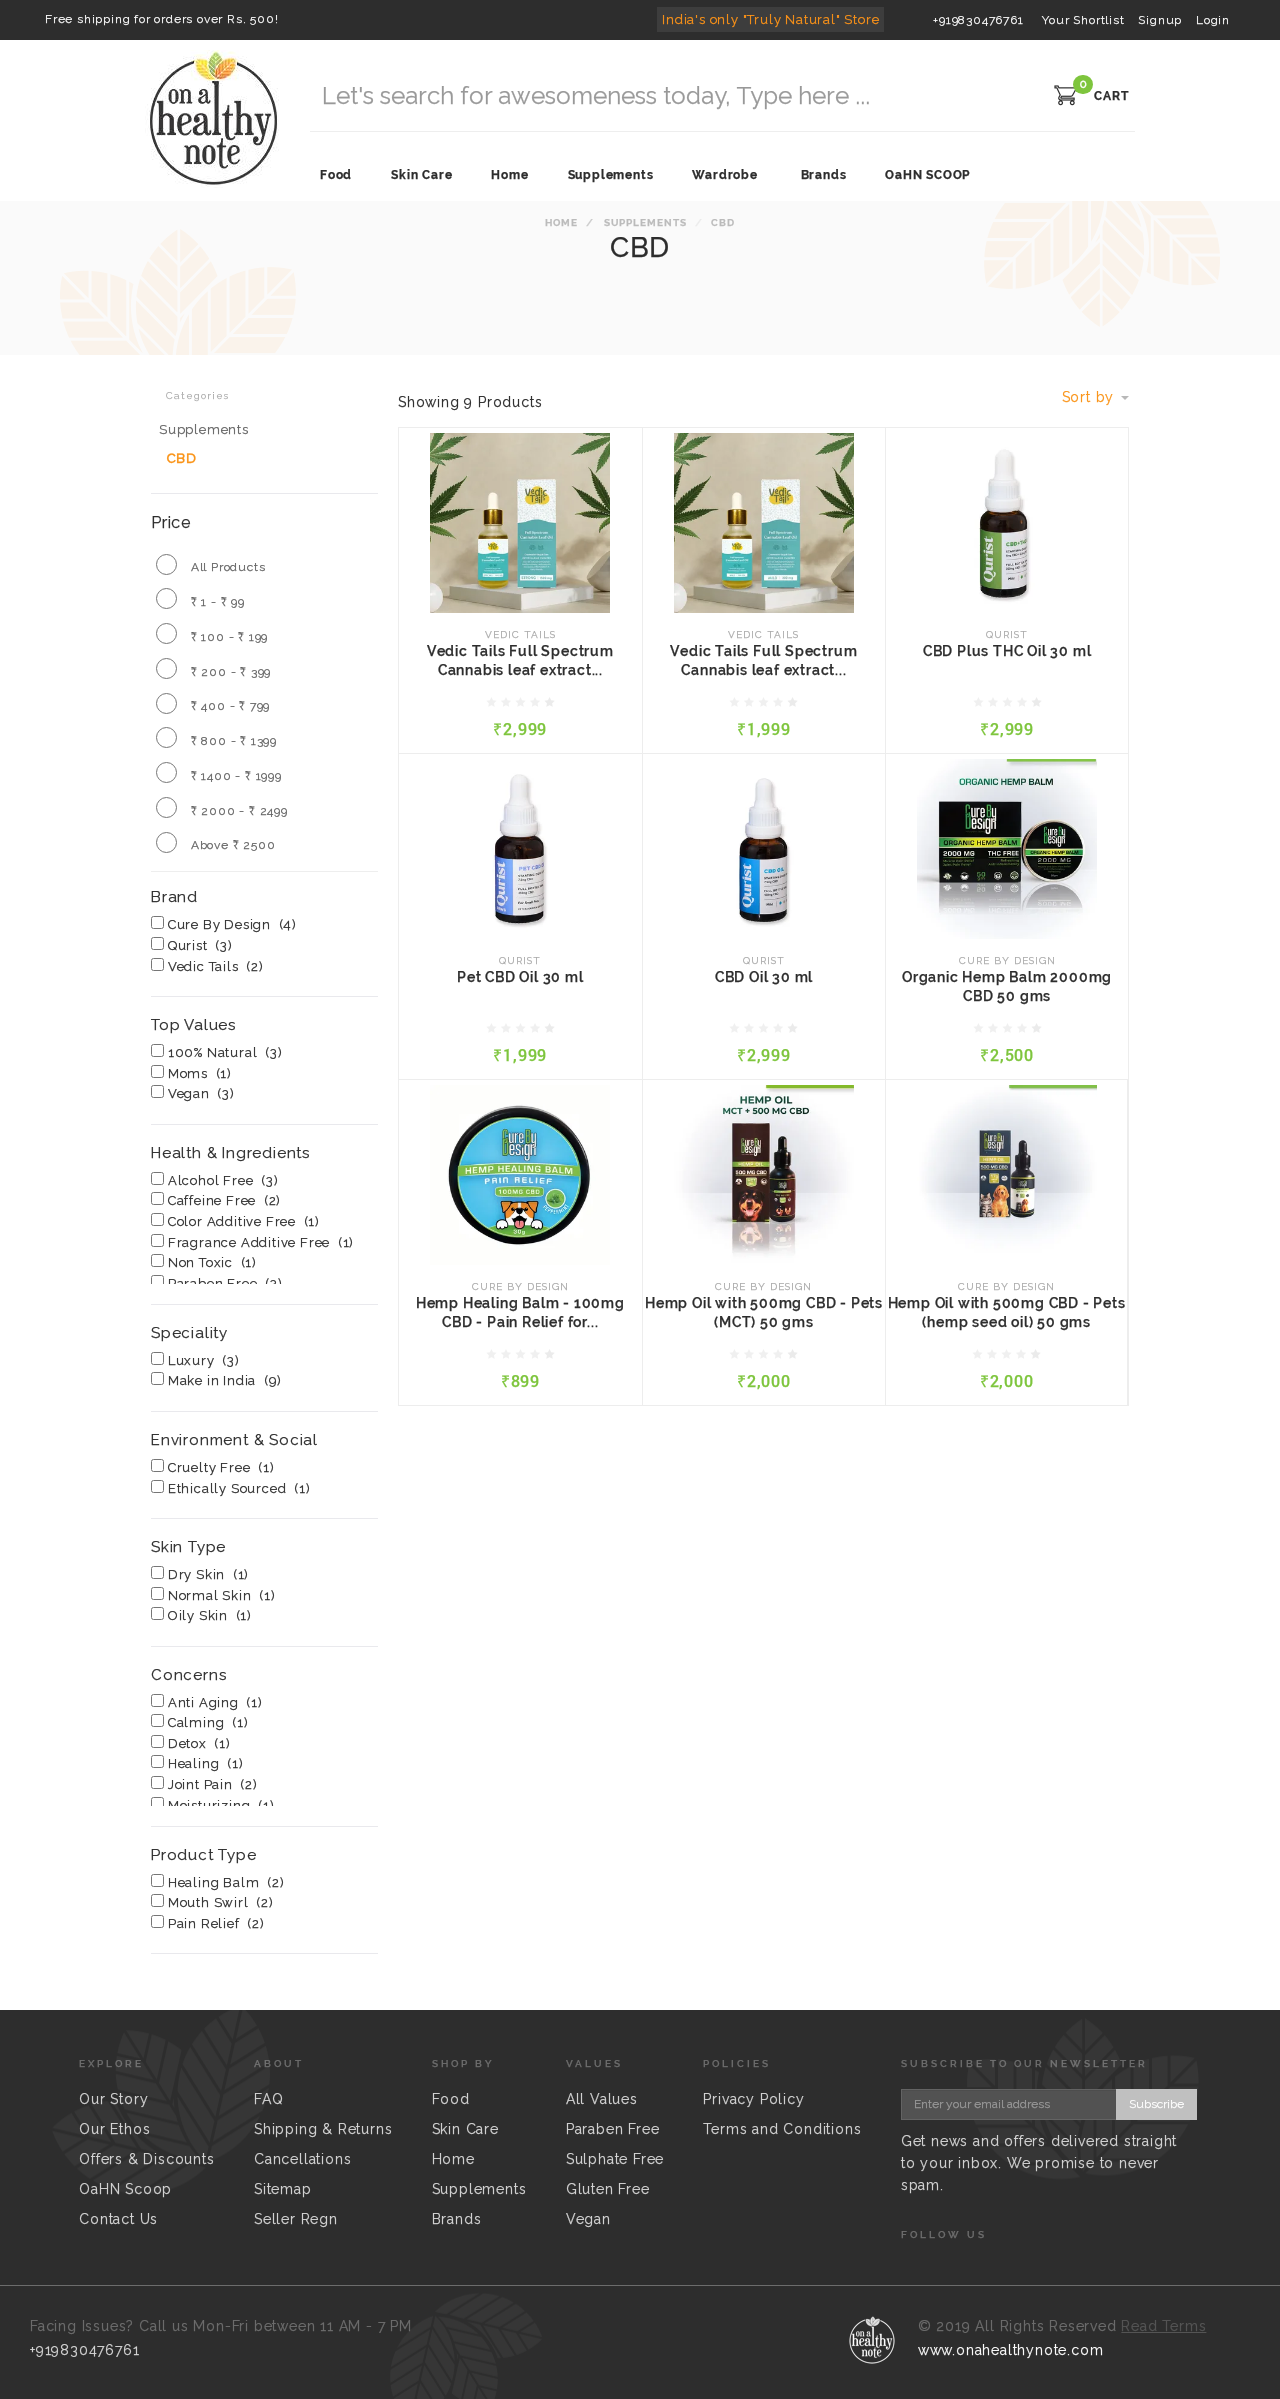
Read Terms (1163, 2326)
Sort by (1095, 397)
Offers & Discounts (146, 2159)
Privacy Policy (753, 2099)
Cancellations (302, 2159)
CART (1111, 96)
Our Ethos (114, 2129)
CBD (181, 458)
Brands (824, 175)
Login (1213, 20)
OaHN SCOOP (927, 175)
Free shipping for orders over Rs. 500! (161, 19)
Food (451, 2099)
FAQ (268, 2099)
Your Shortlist (1080, 20)
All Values (602, 2099)
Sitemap (283, 2189)
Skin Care (465, 2129)
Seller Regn (296, 2219)
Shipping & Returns (323, 2129)
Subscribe (1156, 2104)
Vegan (588, 2219)
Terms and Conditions (782, 2129)
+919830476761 (978, 20)
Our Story (113, 2099)
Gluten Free (608, 2189)
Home (561, 222)
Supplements (644, 222)
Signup (1160, 20)
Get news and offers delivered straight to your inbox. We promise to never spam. (1039, 2163)
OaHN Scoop (125, 2189)
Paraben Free (613, 2129)
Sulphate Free (615, 2159)
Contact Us (118, 2219)
